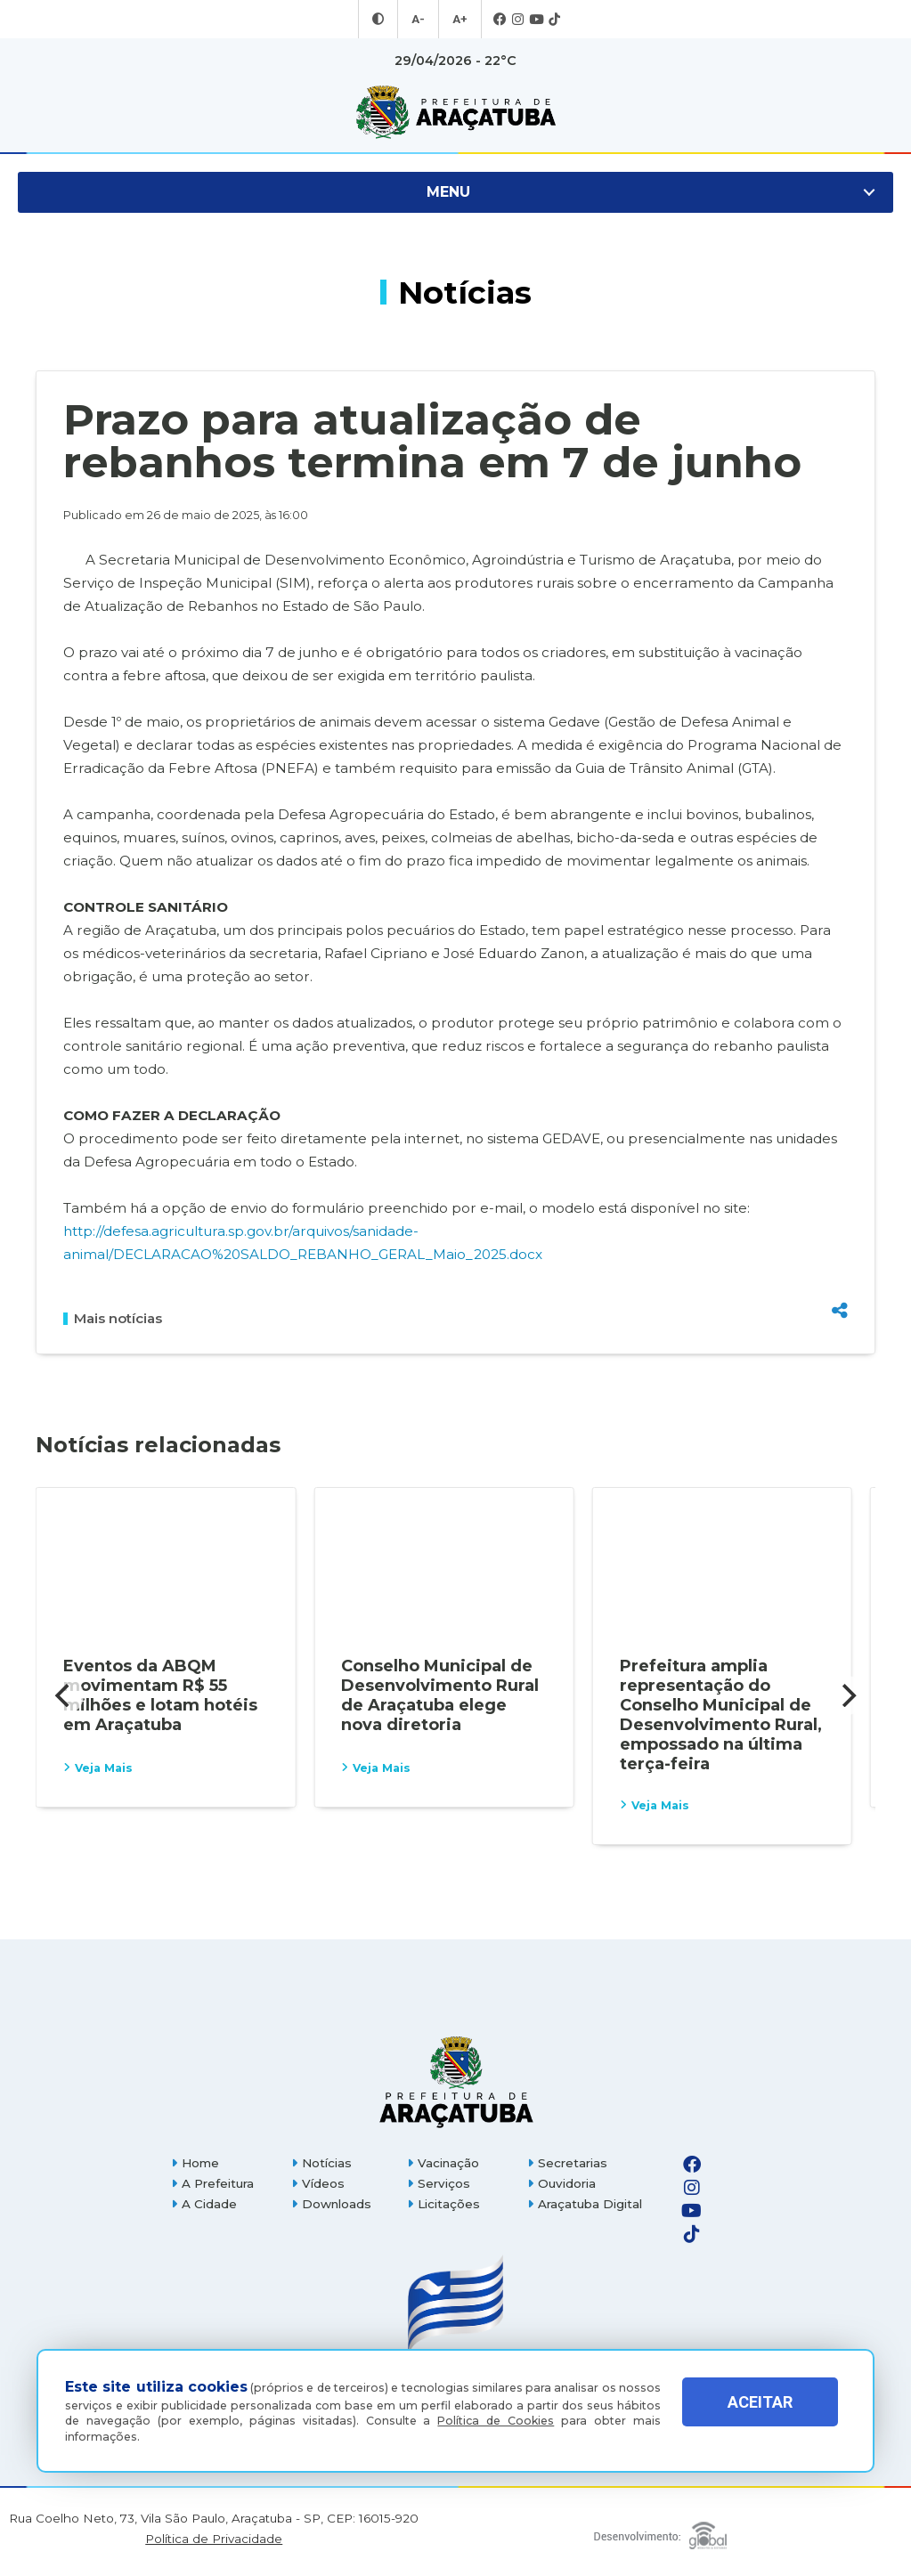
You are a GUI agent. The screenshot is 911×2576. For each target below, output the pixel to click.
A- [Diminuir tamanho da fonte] (419, 19)
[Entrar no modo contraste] (380, 19)
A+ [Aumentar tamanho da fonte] (458, 19)
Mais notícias (112, 1319)
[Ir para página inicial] (455, 112)
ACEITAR (760, 2415)
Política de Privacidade (213, 2539)
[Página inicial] (455, 2081)
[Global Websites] (660, 2531)
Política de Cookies (495, 2420)
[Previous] (64, 1695)
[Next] (846, 1695)
